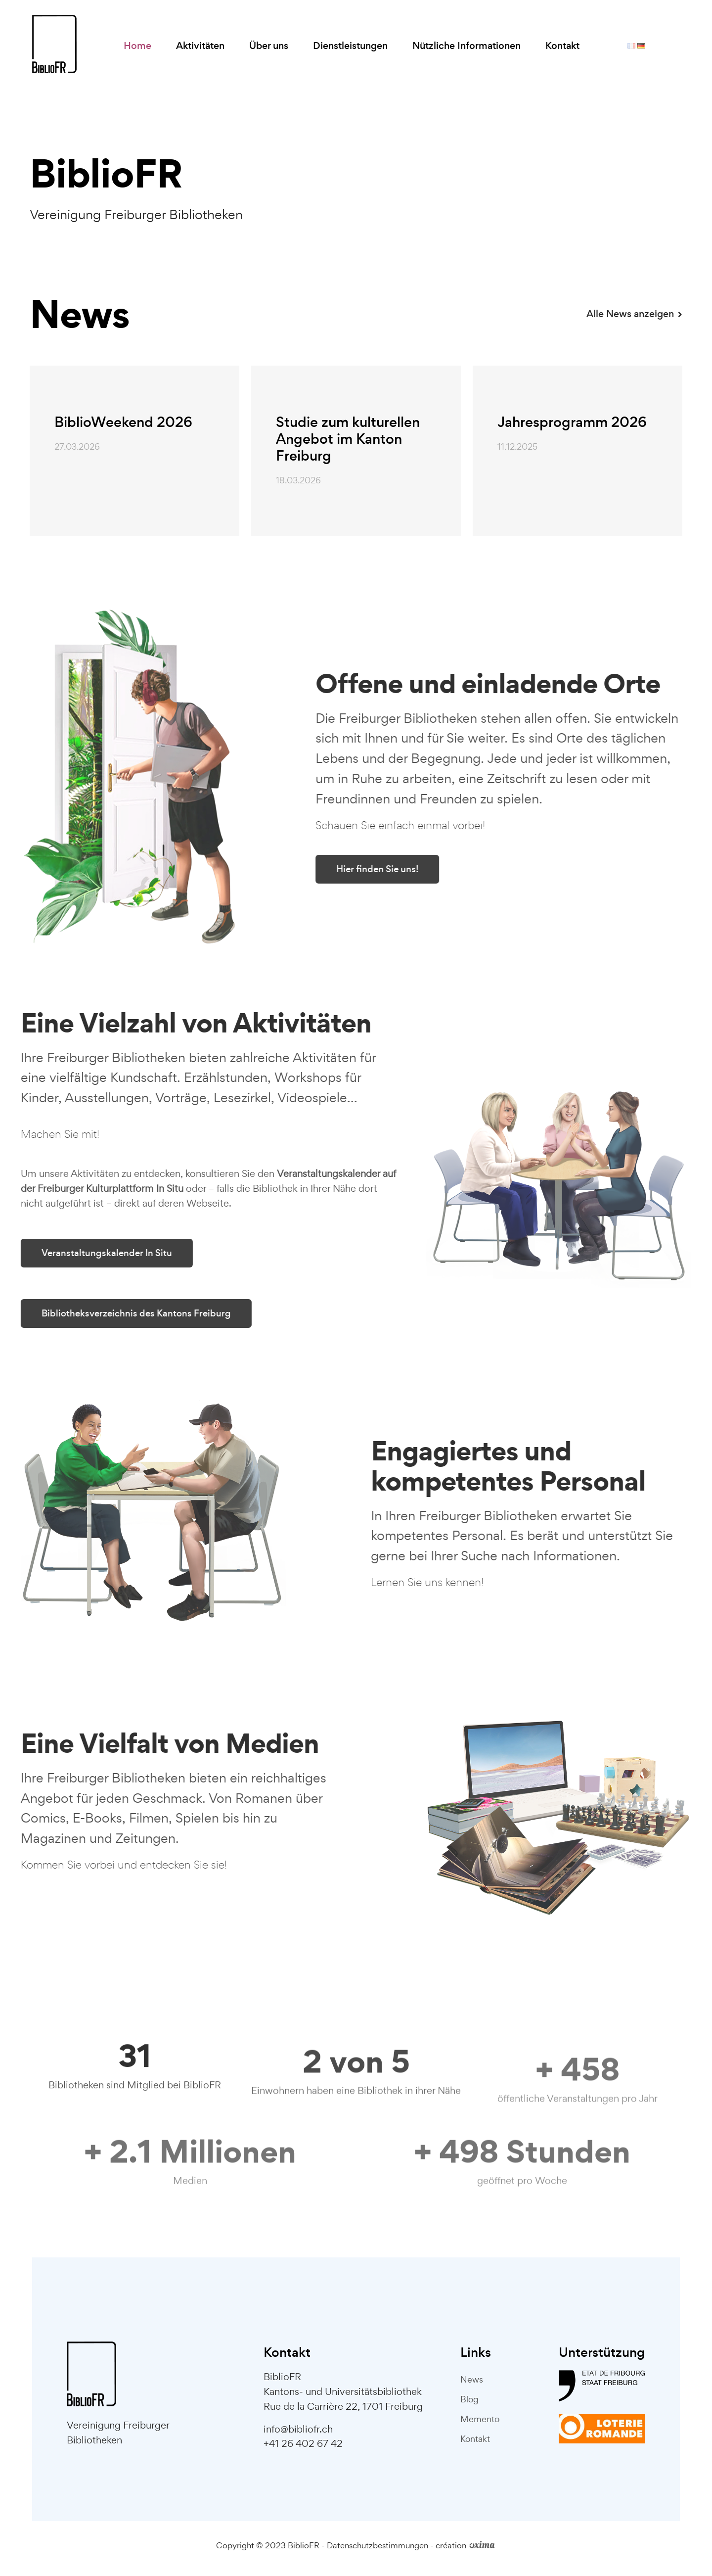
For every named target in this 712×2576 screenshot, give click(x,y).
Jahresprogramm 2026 (572, 422)
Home (137, 45)
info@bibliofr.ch (298, 2429)
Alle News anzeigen (634, 314)
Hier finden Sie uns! (417, 869)
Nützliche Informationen (466, 45)
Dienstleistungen (350, 45)
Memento (479, 2419)
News (471, 2379)
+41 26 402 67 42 (303, 2443)
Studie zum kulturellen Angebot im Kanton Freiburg (348, 439)
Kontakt (562, 45)
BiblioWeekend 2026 (123, 422)
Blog (469, 2399)
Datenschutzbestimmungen (377, 2545)
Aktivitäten (200, 45)
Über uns (268, 45)
